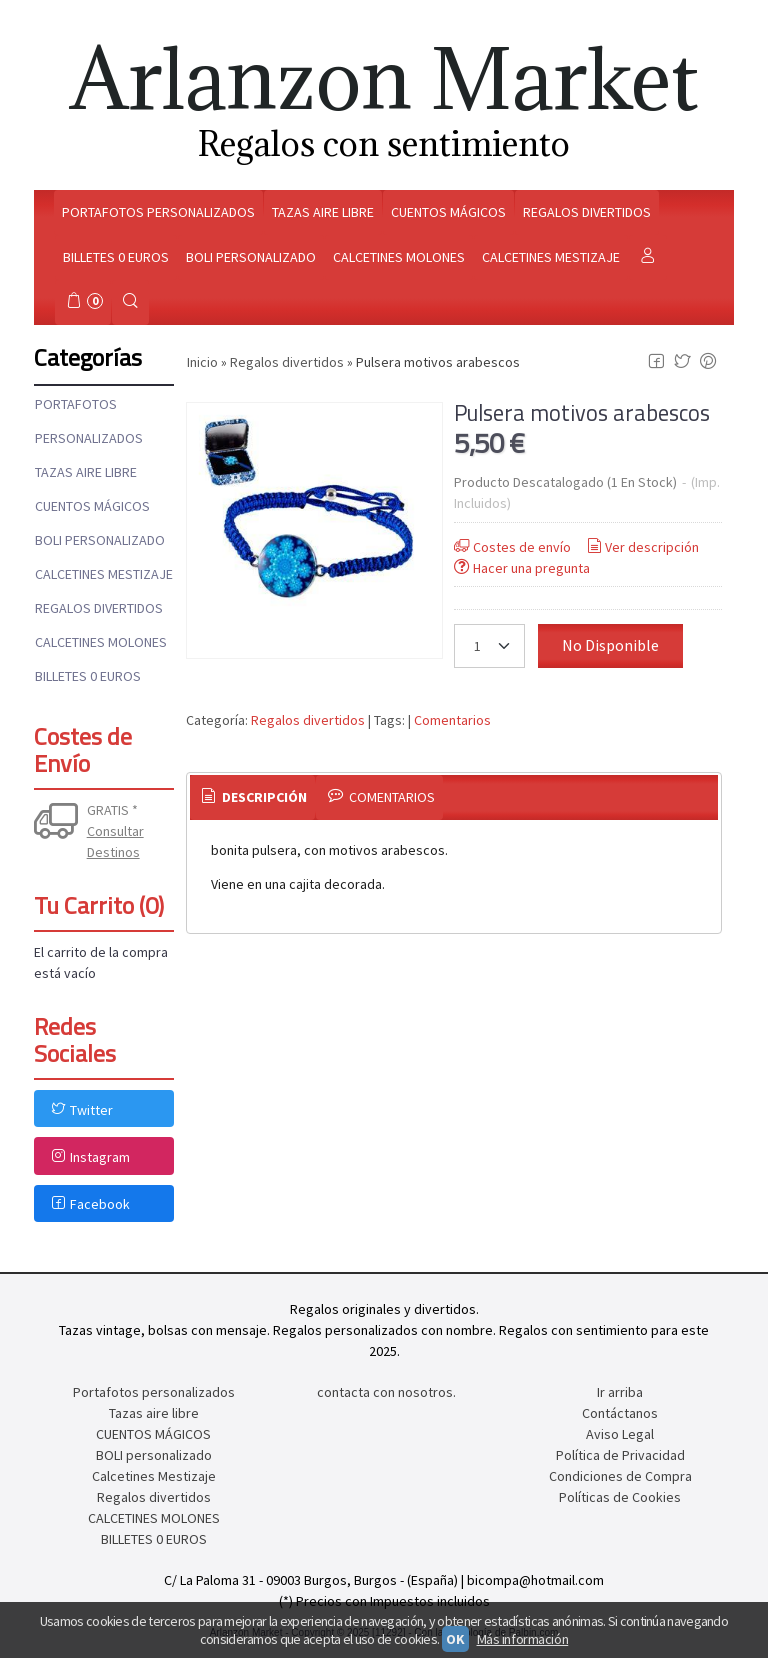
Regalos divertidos (587, 212)
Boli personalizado (251, 257)
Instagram (89, 1157)
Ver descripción (642, 547)
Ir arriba (620, 1392)
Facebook (89, 1204)
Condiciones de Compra (620, 1476)
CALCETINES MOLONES (101, 642)
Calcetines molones (399, 257)
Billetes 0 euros (116, 257)
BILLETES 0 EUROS (88, 676)
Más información (523, 1639)
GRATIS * (112, 810)
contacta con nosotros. (386, 1392)
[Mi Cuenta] (648, 257)
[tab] (253, 798)
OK (455, 1639)
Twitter (80, 1110)
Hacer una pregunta (520, 568)
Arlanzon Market (384, 78)
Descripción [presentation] (253, 797)
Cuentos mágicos (448, 212)
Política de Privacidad (620, 1455)
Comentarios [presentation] (379, 797)
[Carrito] (83, 302)
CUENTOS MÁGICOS (92, 506)
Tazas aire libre (323, 212)
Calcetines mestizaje (551, 257)
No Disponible (610, 645)
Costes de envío (511, 547)
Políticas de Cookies (620, 1497)
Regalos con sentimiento (384, 143)
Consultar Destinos (115, 841)
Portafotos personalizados (158, 212)
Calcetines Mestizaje (104, 574)
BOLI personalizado (100, 540)
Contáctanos (620, 1413)
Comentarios (452, 720)
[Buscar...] (131, 302)
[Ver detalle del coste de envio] (60, 823)
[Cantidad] (489, 646)
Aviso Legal (620, 1434)
